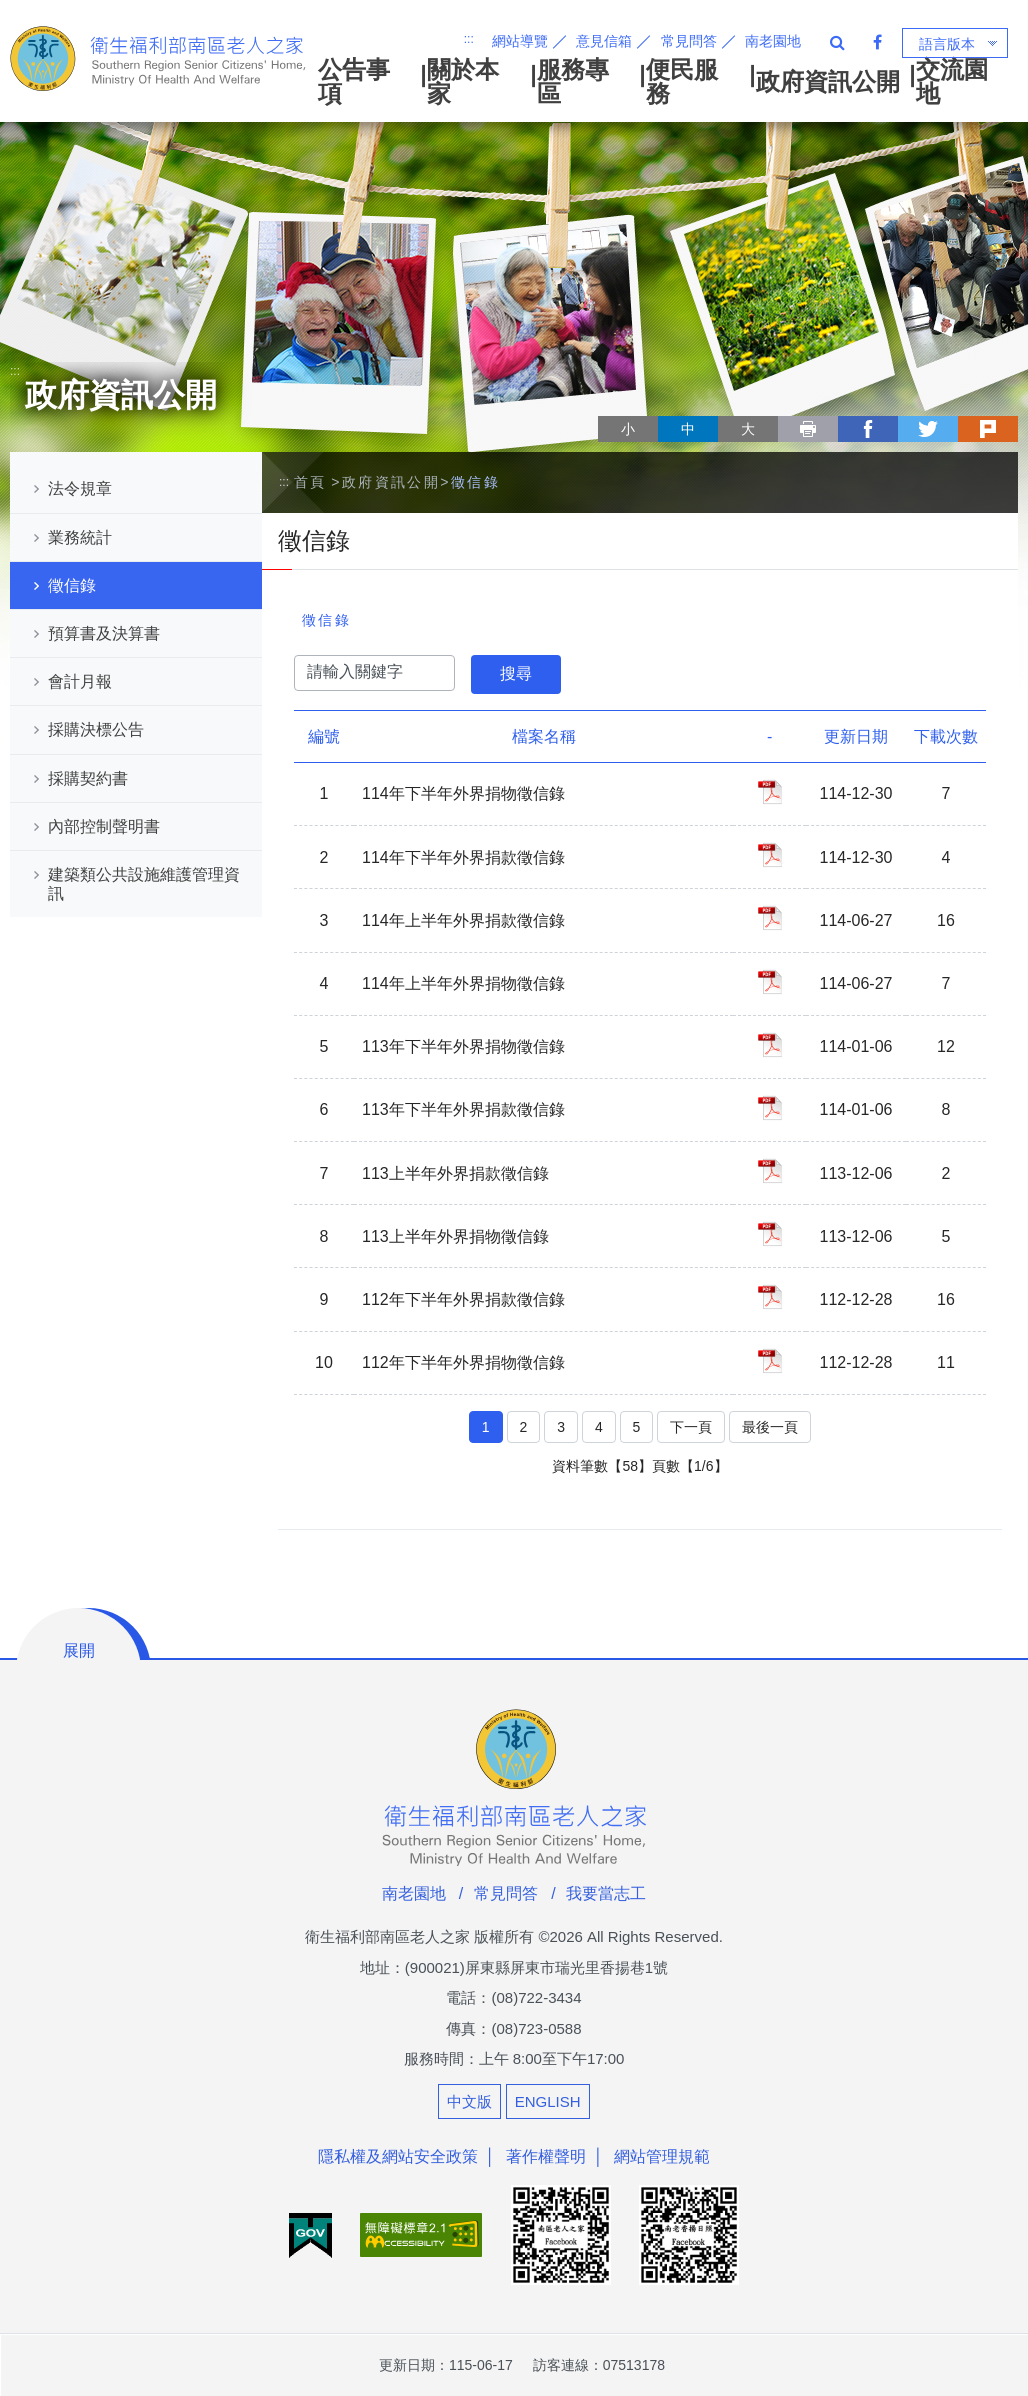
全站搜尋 (837, 42)
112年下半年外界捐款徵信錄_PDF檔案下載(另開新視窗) (770, 1297)
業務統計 (80, 537)
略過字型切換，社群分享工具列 (606, 410)
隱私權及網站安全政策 (398, 2156)
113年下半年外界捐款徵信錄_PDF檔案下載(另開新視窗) (770, 1108)
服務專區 (573, 81)
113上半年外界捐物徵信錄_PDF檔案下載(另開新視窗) (770, 1234)
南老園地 (773, 41)
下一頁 (691, 1427)
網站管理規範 (662, 2156)
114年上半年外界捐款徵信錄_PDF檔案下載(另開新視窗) (770, 918)
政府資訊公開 (828, 81)
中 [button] (688, 429)
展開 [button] (79, 1650)
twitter (928, 429)
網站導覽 (520, 41)
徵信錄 (72, 585)
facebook (868, 429)
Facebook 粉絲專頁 (877, 42)
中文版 (469, 2101)
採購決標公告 (96, 729)
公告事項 (354, 81)
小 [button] (628, 429)
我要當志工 (606, 1893)
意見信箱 (604, 41)
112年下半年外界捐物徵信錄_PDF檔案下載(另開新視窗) (770, 1361)
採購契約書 (88, 778)
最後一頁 (770, 1427)
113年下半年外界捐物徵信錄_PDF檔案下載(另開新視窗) (770, 1045)
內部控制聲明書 (104, 826)
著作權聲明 (546, 2156)
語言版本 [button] (947, 44)
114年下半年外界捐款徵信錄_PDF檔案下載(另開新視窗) (770, 855)
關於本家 (463, 81)
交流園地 (952, 81)
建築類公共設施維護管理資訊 (144, 884)
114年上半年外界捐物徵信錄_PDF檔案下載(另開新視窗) (770, 982)
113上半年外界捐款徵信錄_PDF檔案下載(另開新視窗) (770, 1171)
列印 (808, 429)
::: (469, 39)
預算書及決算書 (104, 633)
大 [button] (748, 429)
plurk (988, 429)
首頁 (310, 482)
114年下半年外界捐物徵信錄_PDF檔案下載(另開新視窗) (770, 792)
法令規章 (80, 488)
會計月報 (80, 681)
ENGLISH (548, 2101)
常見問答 (689, 41)
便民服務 (682, 81)
